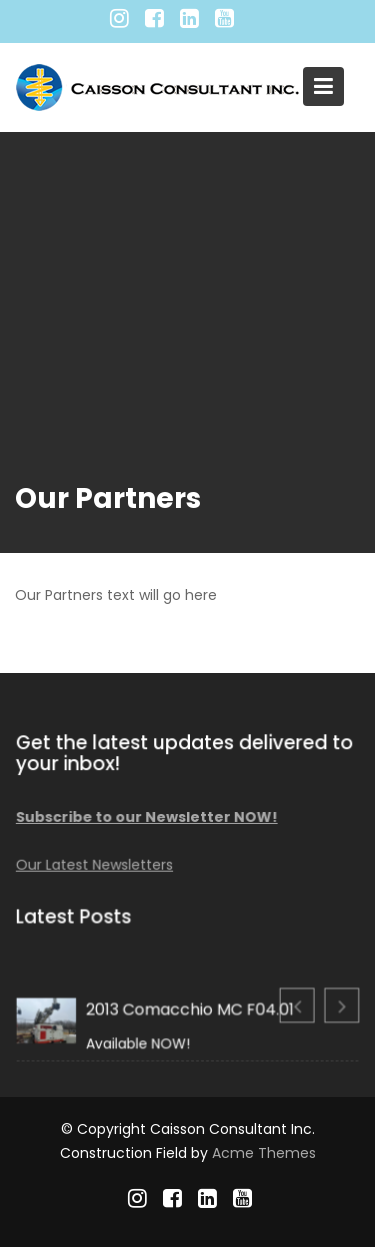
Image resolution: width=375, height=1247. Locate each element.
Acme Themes (264, 1153)
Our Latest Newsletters (95, 864)
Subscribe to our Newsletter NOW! (147, 817)
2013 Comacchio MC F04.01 (189, 1009)
